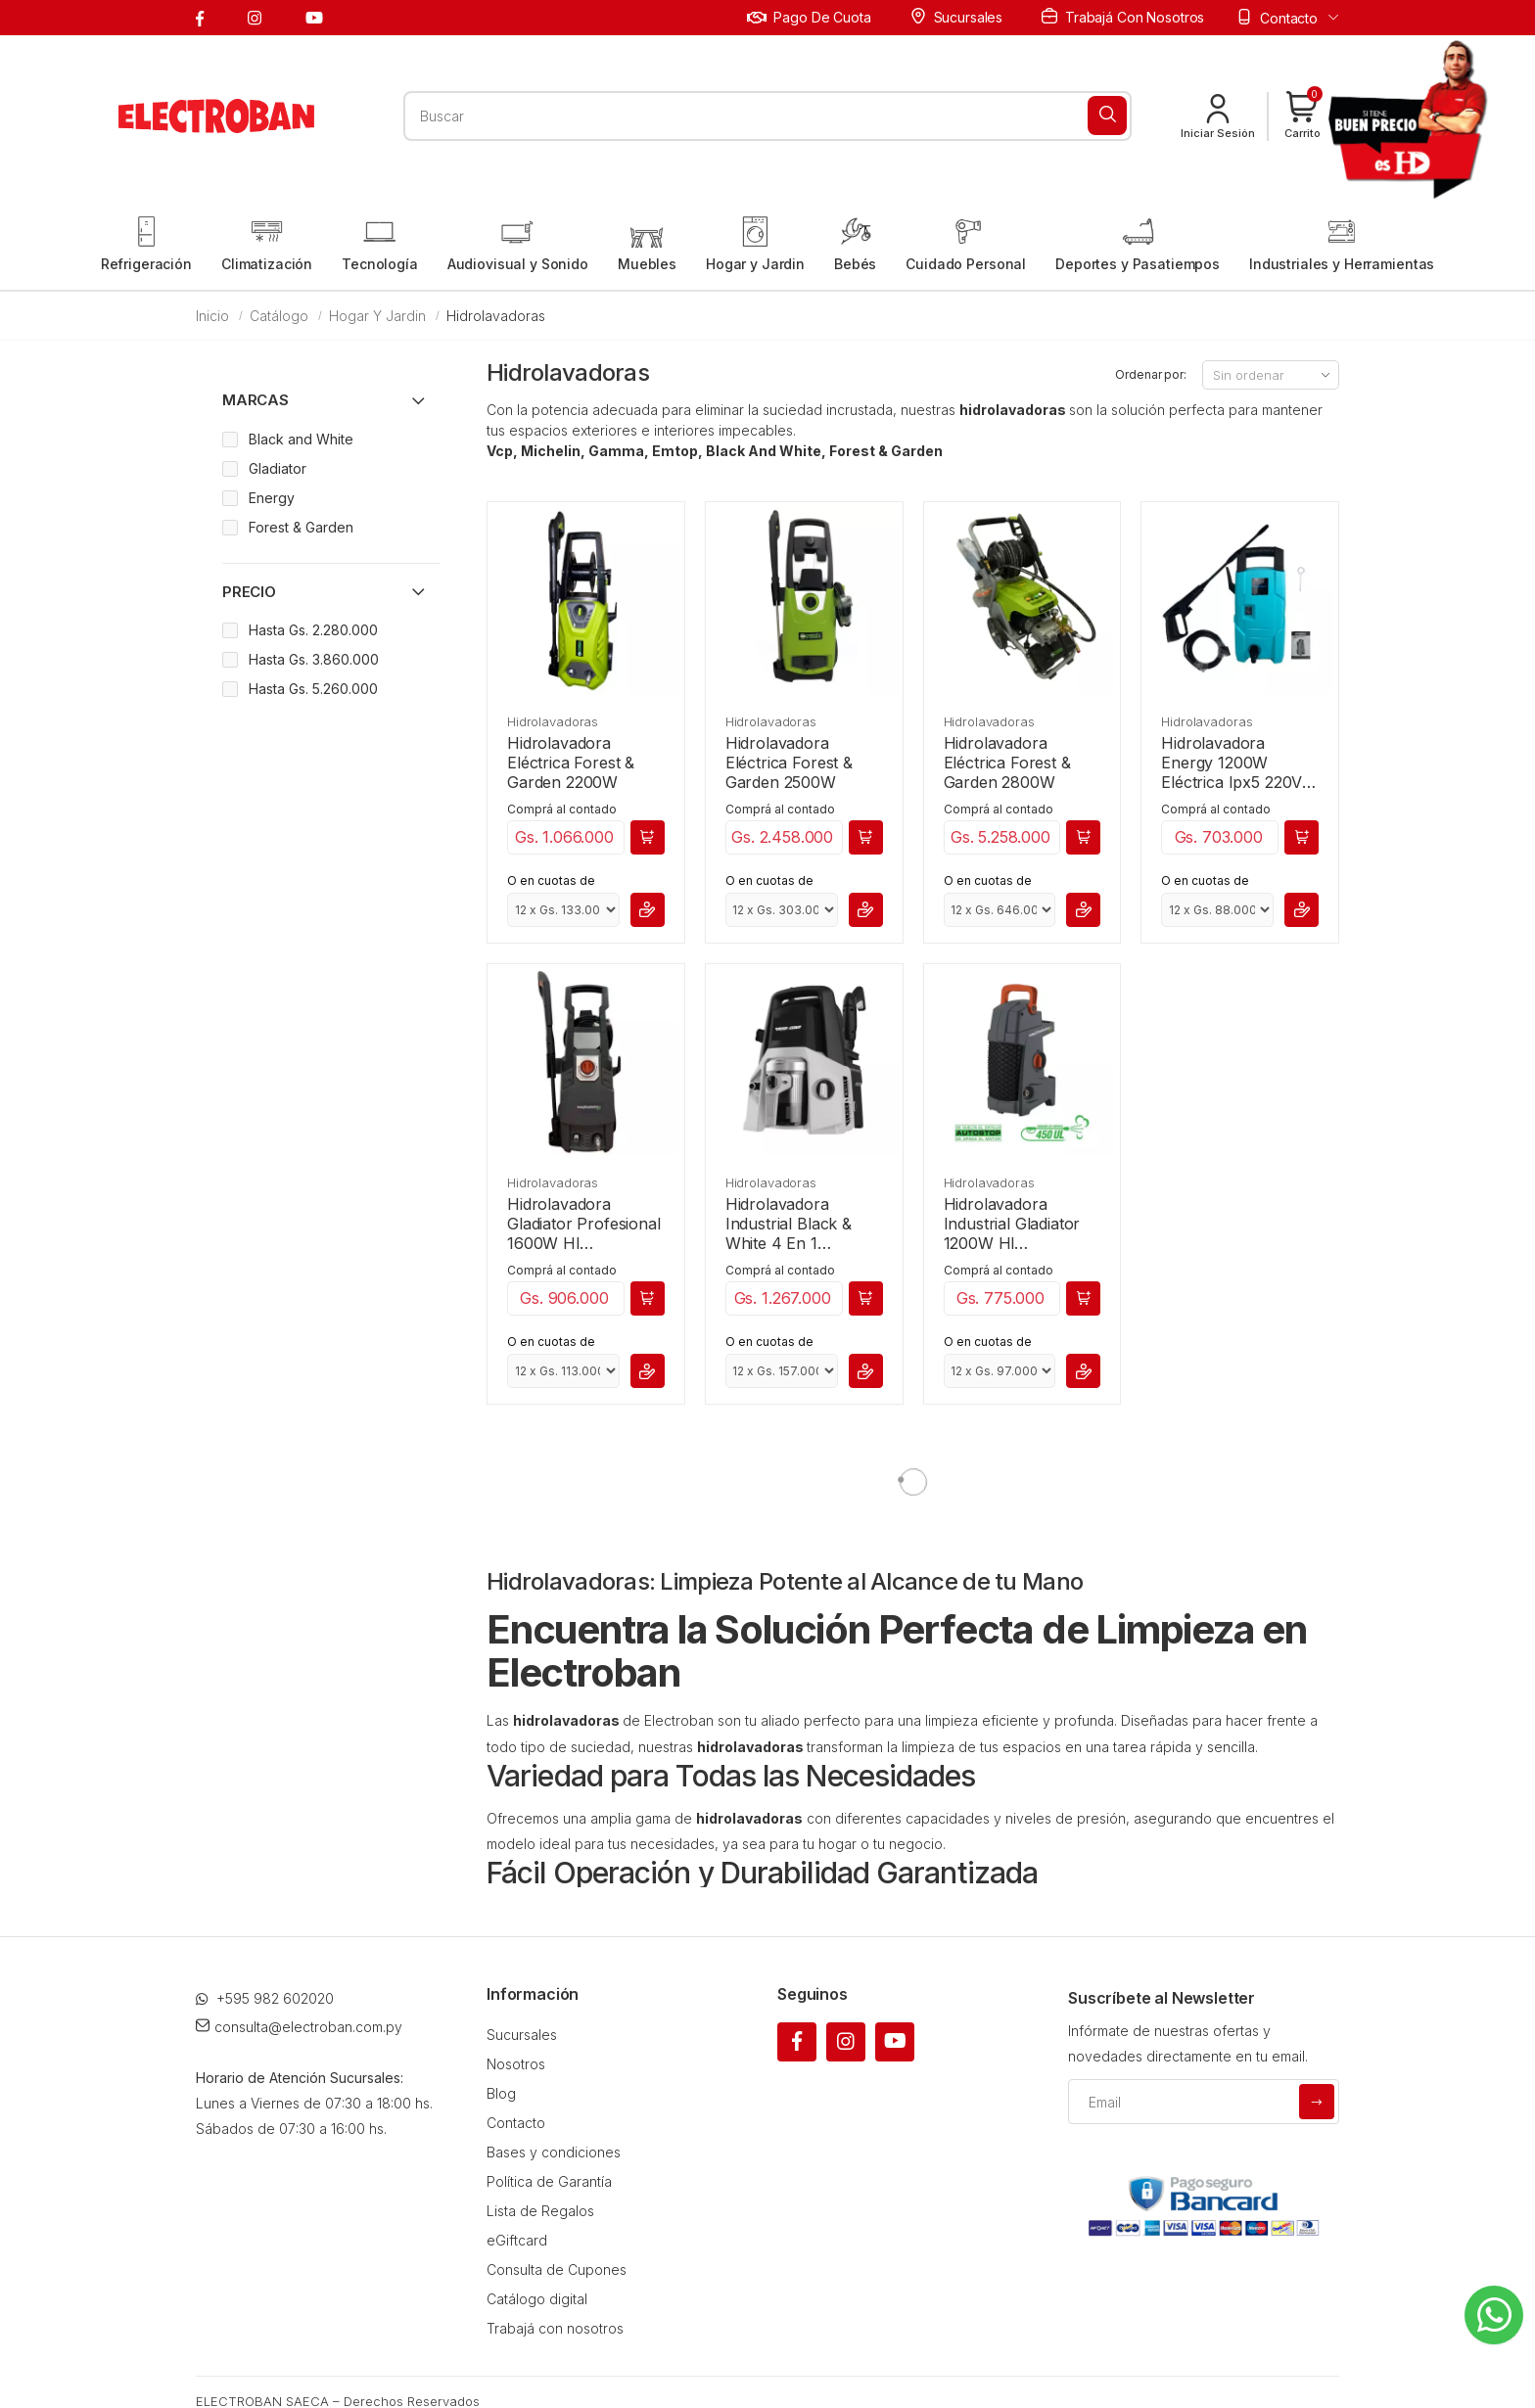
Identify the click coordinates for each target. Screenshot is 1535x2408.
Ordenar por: (1150, 374)
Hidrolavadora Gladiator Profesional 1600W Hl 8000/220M (584, 1223)
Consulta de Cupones (557, 2269)
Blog (501, 2093)
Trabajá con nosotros (1123, 16)
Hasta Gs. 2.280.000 (313, 630)
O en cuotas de (551, 880)
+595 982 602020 (265, 1998)
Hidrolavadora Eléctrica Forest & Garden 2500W (789, 762)
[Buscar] (1107, 115)
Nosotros (516, 2064)
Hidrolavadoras (552, 721)
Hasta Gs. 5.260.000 (313, 688)
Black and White (301, 439)
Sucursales (956, 16)
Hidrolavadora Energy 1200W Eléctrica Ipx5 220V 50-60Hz (1231, 762)
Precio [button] (249, 591)
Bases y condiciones (554, 2152)
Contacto (516, 2122)
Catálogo (279, 315)
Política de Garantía (549, 2181)
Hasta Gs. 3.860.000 (314, 659)
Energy (272, 497)
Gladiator (277, 468)
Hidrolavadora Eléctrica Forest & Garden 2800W (1007, 762)
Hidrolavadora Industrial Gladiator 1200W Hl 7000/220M (1012, 1223)
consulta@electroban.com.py (299, 2026)
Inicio (212, 315)
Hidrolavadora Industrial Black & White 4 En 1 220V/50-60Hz (788, 1223)
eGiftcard (517, 2240)
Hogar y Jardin (377, 315)
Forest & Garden (301, 527)
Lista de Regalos (540, 2210)
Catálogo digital (537, 2299)
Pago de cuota (809, 17)
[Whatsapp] (1494, 2315)
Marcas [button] (255, 400)
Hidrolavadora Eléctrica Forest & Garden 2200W (570, 762)
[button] (1302, 116)
